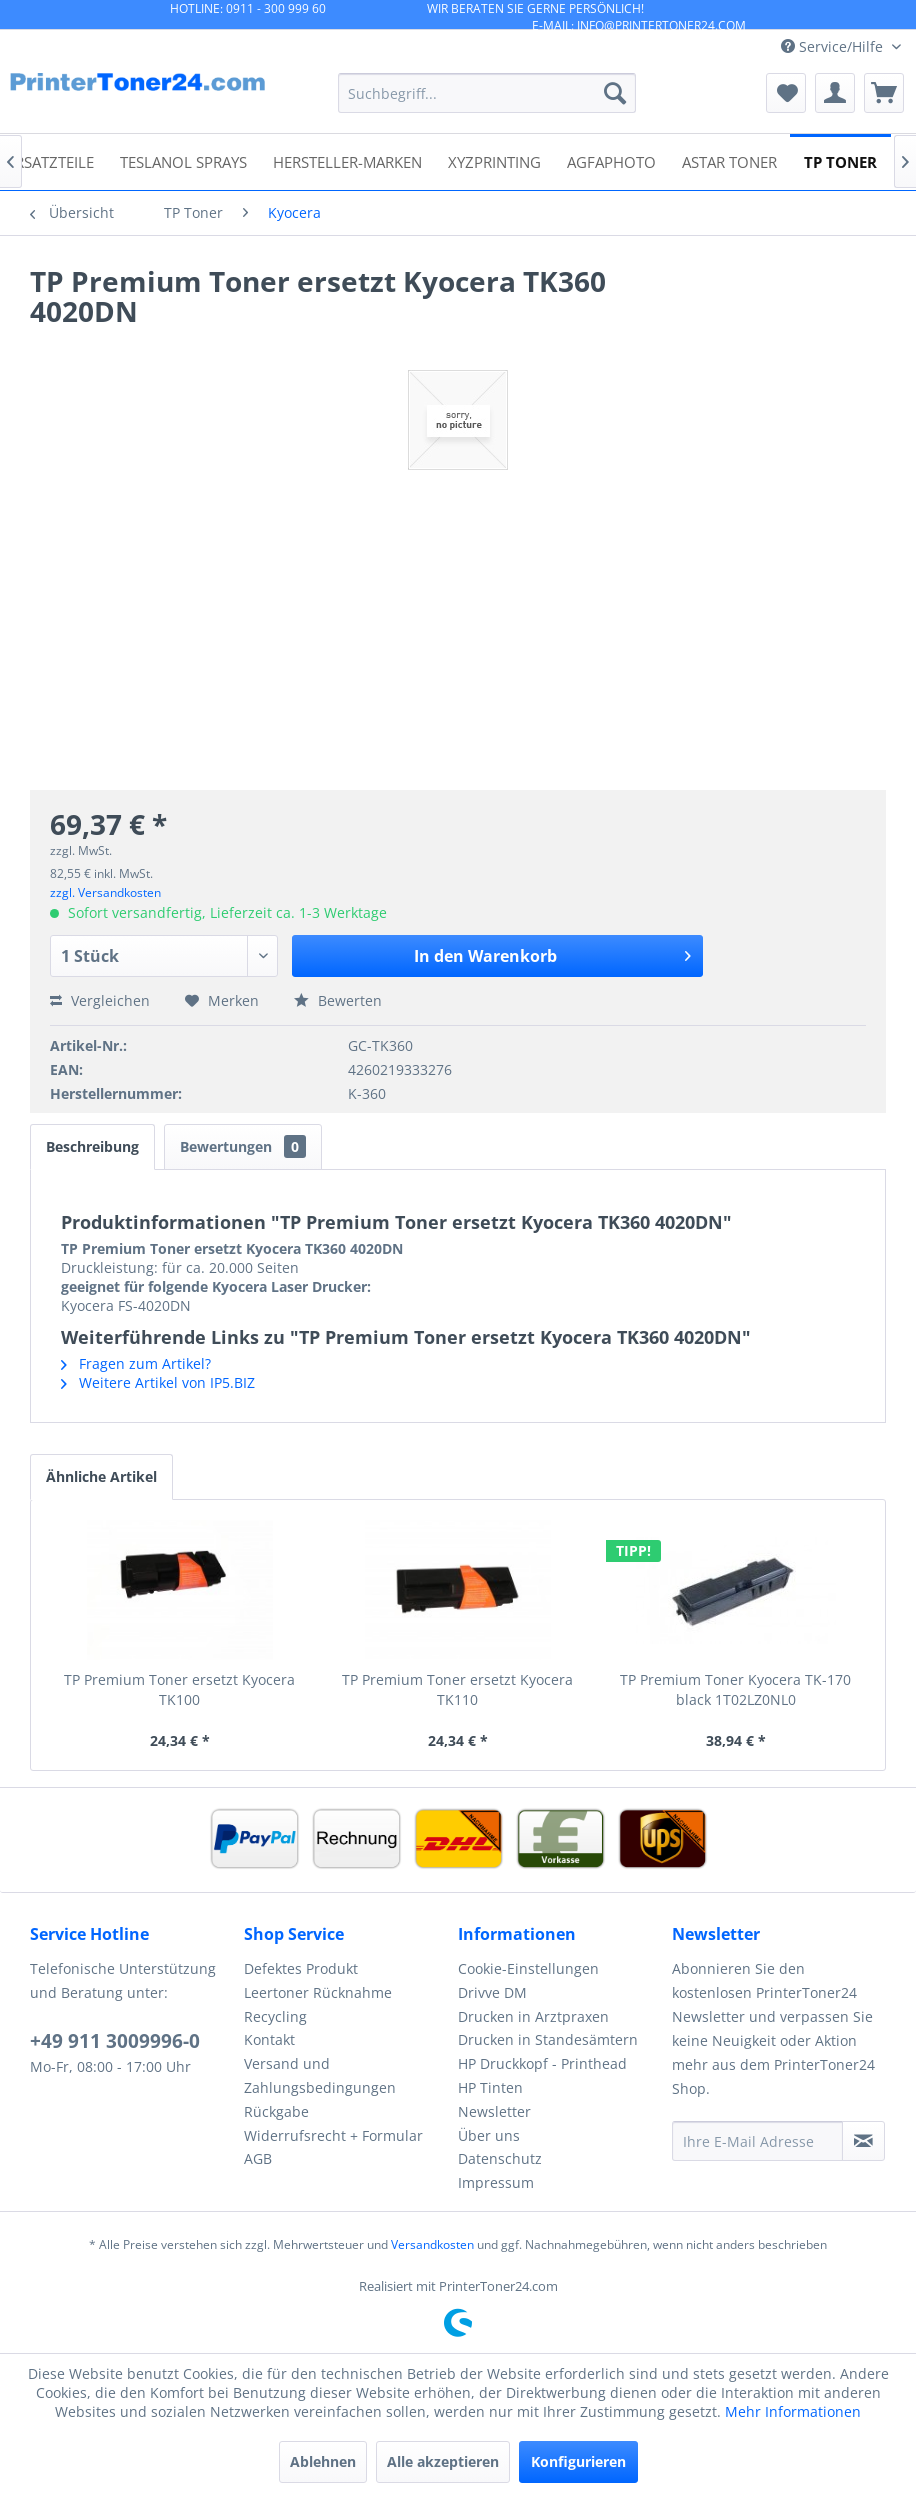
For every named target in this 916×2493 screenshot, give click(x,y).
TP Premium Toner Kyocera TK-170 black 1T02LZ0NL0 (735, 1689)
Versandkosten (432, 2244)
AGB (258, 2158)
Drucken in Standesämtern (548, 2039)
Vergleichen (100, 1000)
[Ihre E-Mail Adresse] (757, 2141)
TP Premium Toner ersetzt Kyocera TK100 (179, 1689)
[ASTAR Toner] (729, 160)
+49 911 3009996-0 (115, 2041)
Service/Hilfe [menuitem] (834, 46)
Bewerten (338, 1000)
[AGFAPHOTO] (611, 160)
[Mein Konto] (835, 93)
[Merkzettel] (786, 93)
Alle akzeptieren (443, 2461)
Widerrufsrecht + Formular (333, 2135)
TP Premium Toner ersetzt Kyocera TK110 (457, 1689)
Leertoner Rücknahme (318, 1992)
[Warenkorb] (884, 93)
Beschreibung (92, 1146)
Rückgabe (276, 2111)
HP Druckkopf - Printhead (542, 2063)
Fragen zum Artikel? (136, 1363)
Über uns (489, 2135)
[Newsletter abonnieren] (863, 2141)
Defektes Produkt (301, 1968)
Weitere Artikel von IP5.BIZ (158, 1382)
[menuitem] (487, 93)
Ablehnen (323, 2461)
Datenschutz (500, 2158)
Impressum (496, 2182)
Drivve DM (492, 1992)
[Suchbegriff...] (487, 93)
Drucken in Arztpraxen (533, 2016)
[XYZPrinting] (494, 160)
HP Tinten (490, 2087)
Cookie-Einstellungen (528, 1968)
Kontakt (269, 2039)
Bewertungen (243, 1146)
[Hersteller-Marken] (347, 160)
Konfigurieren (578, 2461)
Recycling (275, 2016)
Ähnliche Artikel (101, 1476)
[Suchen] (615, 93)
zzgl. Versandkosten (105, 892)
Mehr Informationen (793, 2411)
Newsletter (494, 2111)
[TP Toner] (840, 160)
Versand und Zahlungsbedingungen (320, 2075)
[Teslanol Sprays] (183, 160)
